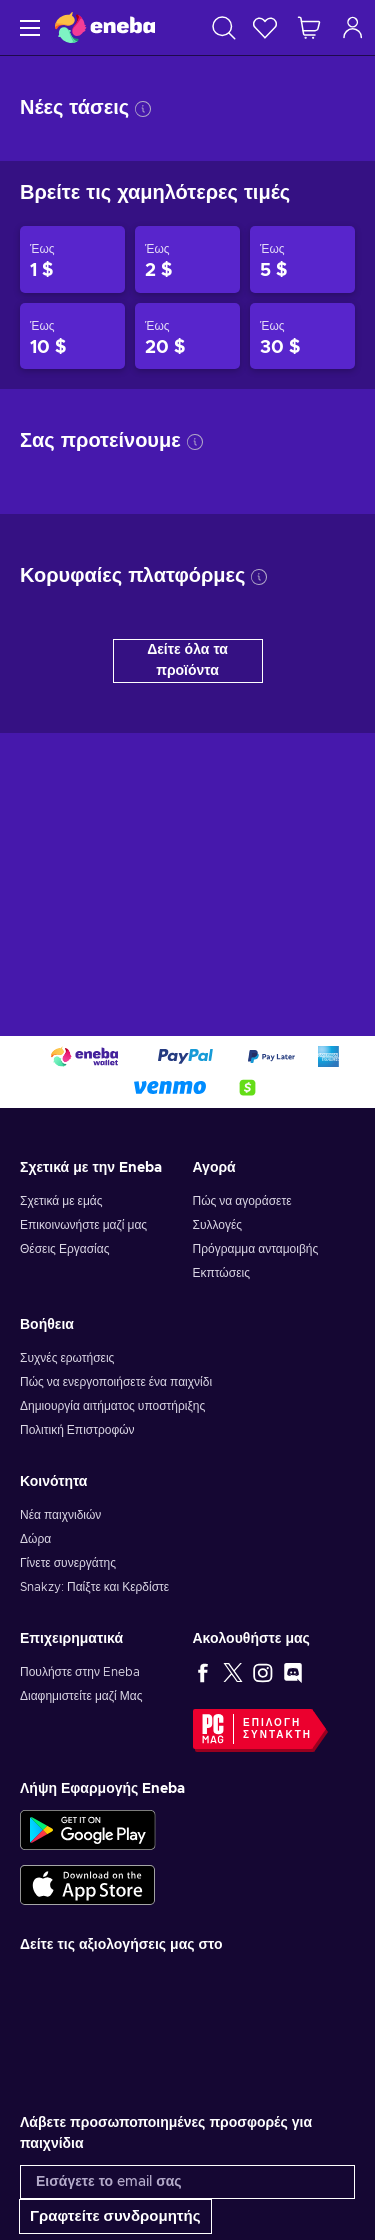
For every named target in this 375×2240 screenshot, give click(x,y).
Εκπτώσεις (221, 1273)
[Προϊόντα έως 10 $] (72, 336)
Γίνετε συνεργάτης (68, 1563)
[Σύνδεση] (353, 27)
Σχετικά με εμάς (61, 1201)
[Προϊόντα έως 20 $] (187, 336)
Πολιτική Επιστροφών (77, 1430)
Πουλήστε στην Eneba (80, 1672)
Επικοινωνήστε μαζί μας (83, 1225)
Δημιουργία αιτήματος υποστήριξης (112, 1406)
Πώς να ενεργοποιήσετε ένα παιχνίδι (116, 1382)
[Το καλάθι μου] (309, 27)
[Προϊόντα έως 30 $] (302, 336)
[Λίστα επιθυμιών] (265, 27)
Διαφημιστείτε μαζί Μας (81, 1696)
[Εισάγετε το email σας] (187, 2182)
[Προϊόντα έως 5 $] (302, 259)
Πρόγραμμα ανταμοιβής (256, 1249)
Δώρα (35, 1539)
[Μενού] (27, 27)
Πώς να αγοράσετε (242, 1201)
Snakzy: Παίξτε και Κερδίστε (94, 1587)
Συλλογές (218, 1225)
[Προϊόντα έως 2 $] (187, 259)
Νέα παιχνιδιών (60, 1515)
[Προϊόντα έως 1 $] (72, 259)
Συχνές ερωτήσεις (67, 1358)
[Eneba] (105, 27)
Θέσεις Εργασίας (64, 1249)
